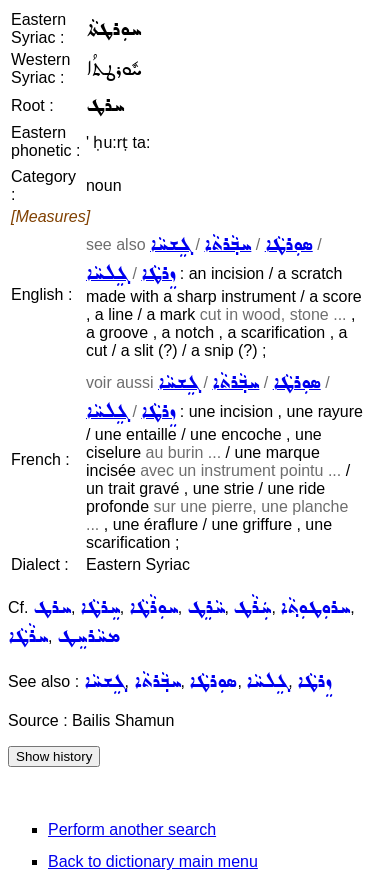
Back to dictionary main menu (153, 861)
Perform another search (132, 829)
